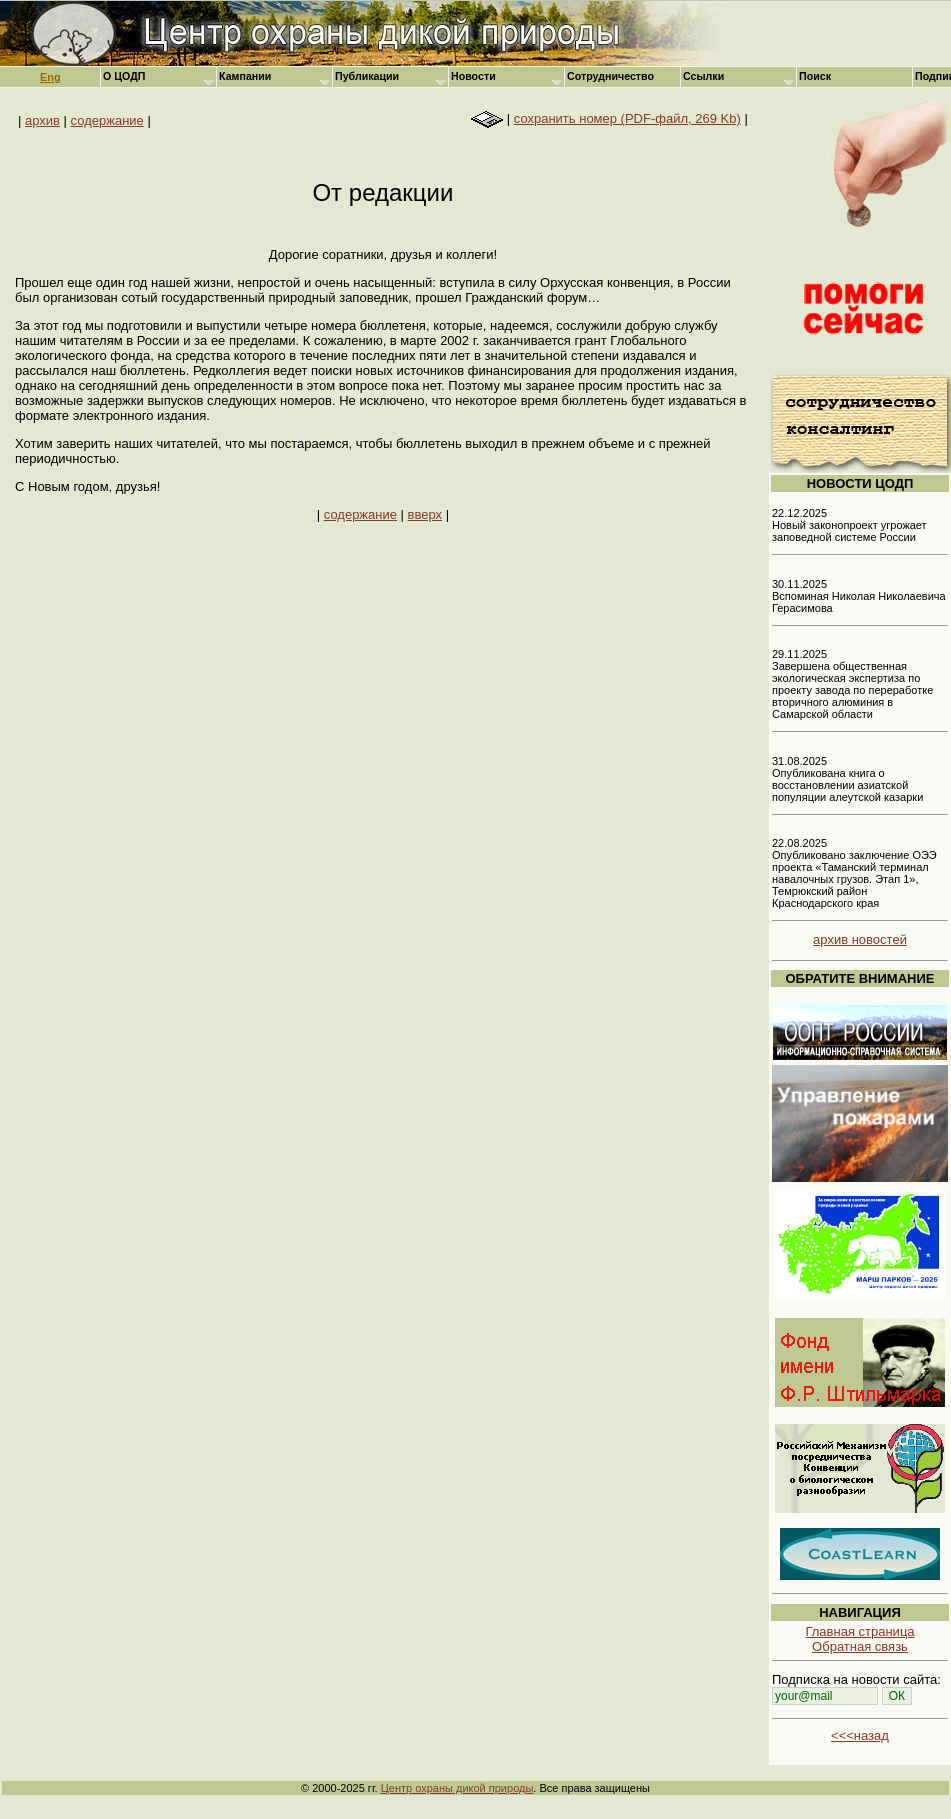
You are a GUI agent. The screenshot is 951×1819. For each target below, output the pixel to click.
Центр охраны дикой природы (457, 1788)
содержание (107, 120)
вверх (425, 514)
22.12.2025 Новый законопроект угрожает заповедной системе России (849, 525)
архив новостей (860, 939)
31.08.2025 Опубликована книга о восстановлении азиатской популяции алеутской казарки (847, 779)
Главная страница (859, 1631)
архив (42, 120)
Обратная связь (860, 1646)
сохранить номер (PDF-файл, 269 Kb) (627, 118)
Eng (50, 77)
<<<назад (860, 1735)
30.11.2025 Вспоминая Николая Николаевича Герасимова (859, 596)
